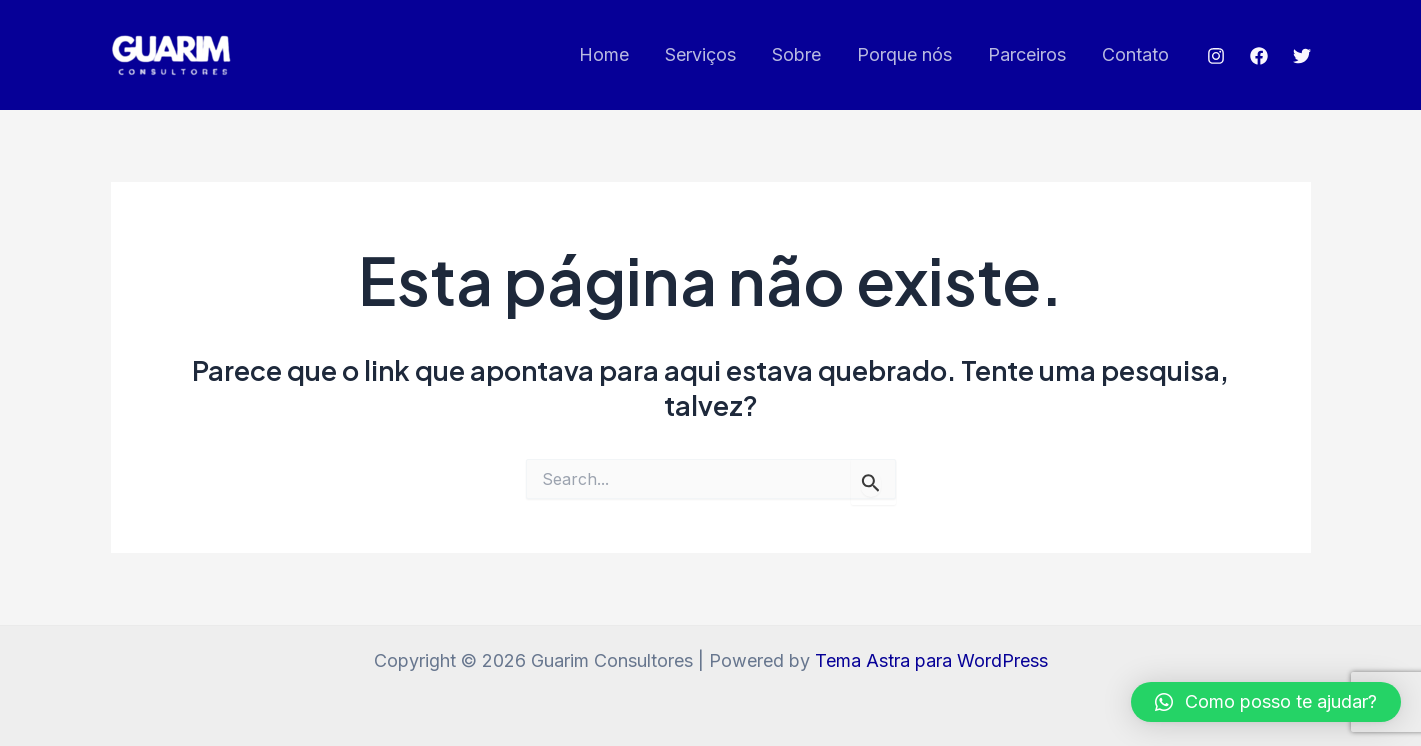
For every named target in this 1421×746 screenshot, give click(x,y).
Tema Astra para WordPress (931, 660)
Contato (1135, 54)
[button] (1266, 702)
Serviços (700, 54)
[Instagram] (1216, 56)
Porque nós (904, 54)
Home (604, 54)
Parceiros (1027, 54)
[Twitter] (1302, 56)
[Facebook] (1259, 56)
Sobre (796, 54)
